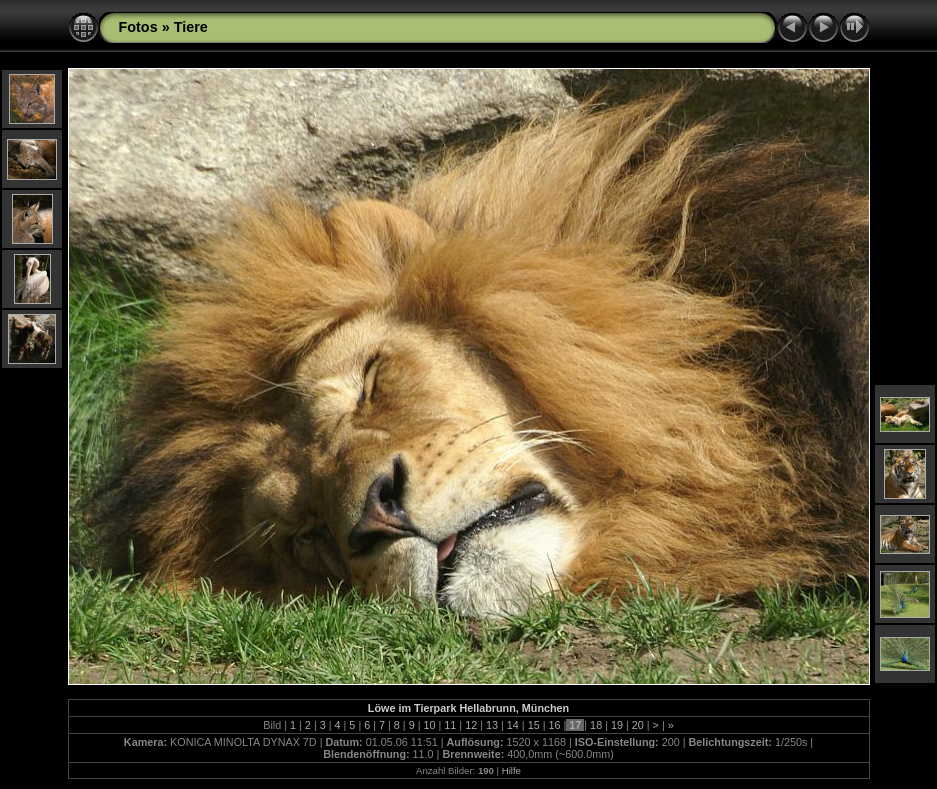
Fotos (138, 27)
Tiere (191, 27)
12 (471, 725)
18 (596, 725)
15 (534, 725)
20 (638, 725)
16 (554, 725)
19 (617, 725)
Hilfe (511, 770)
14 (513, 725)
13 (492, 725)
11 (450, 725)
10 (430, 725)
